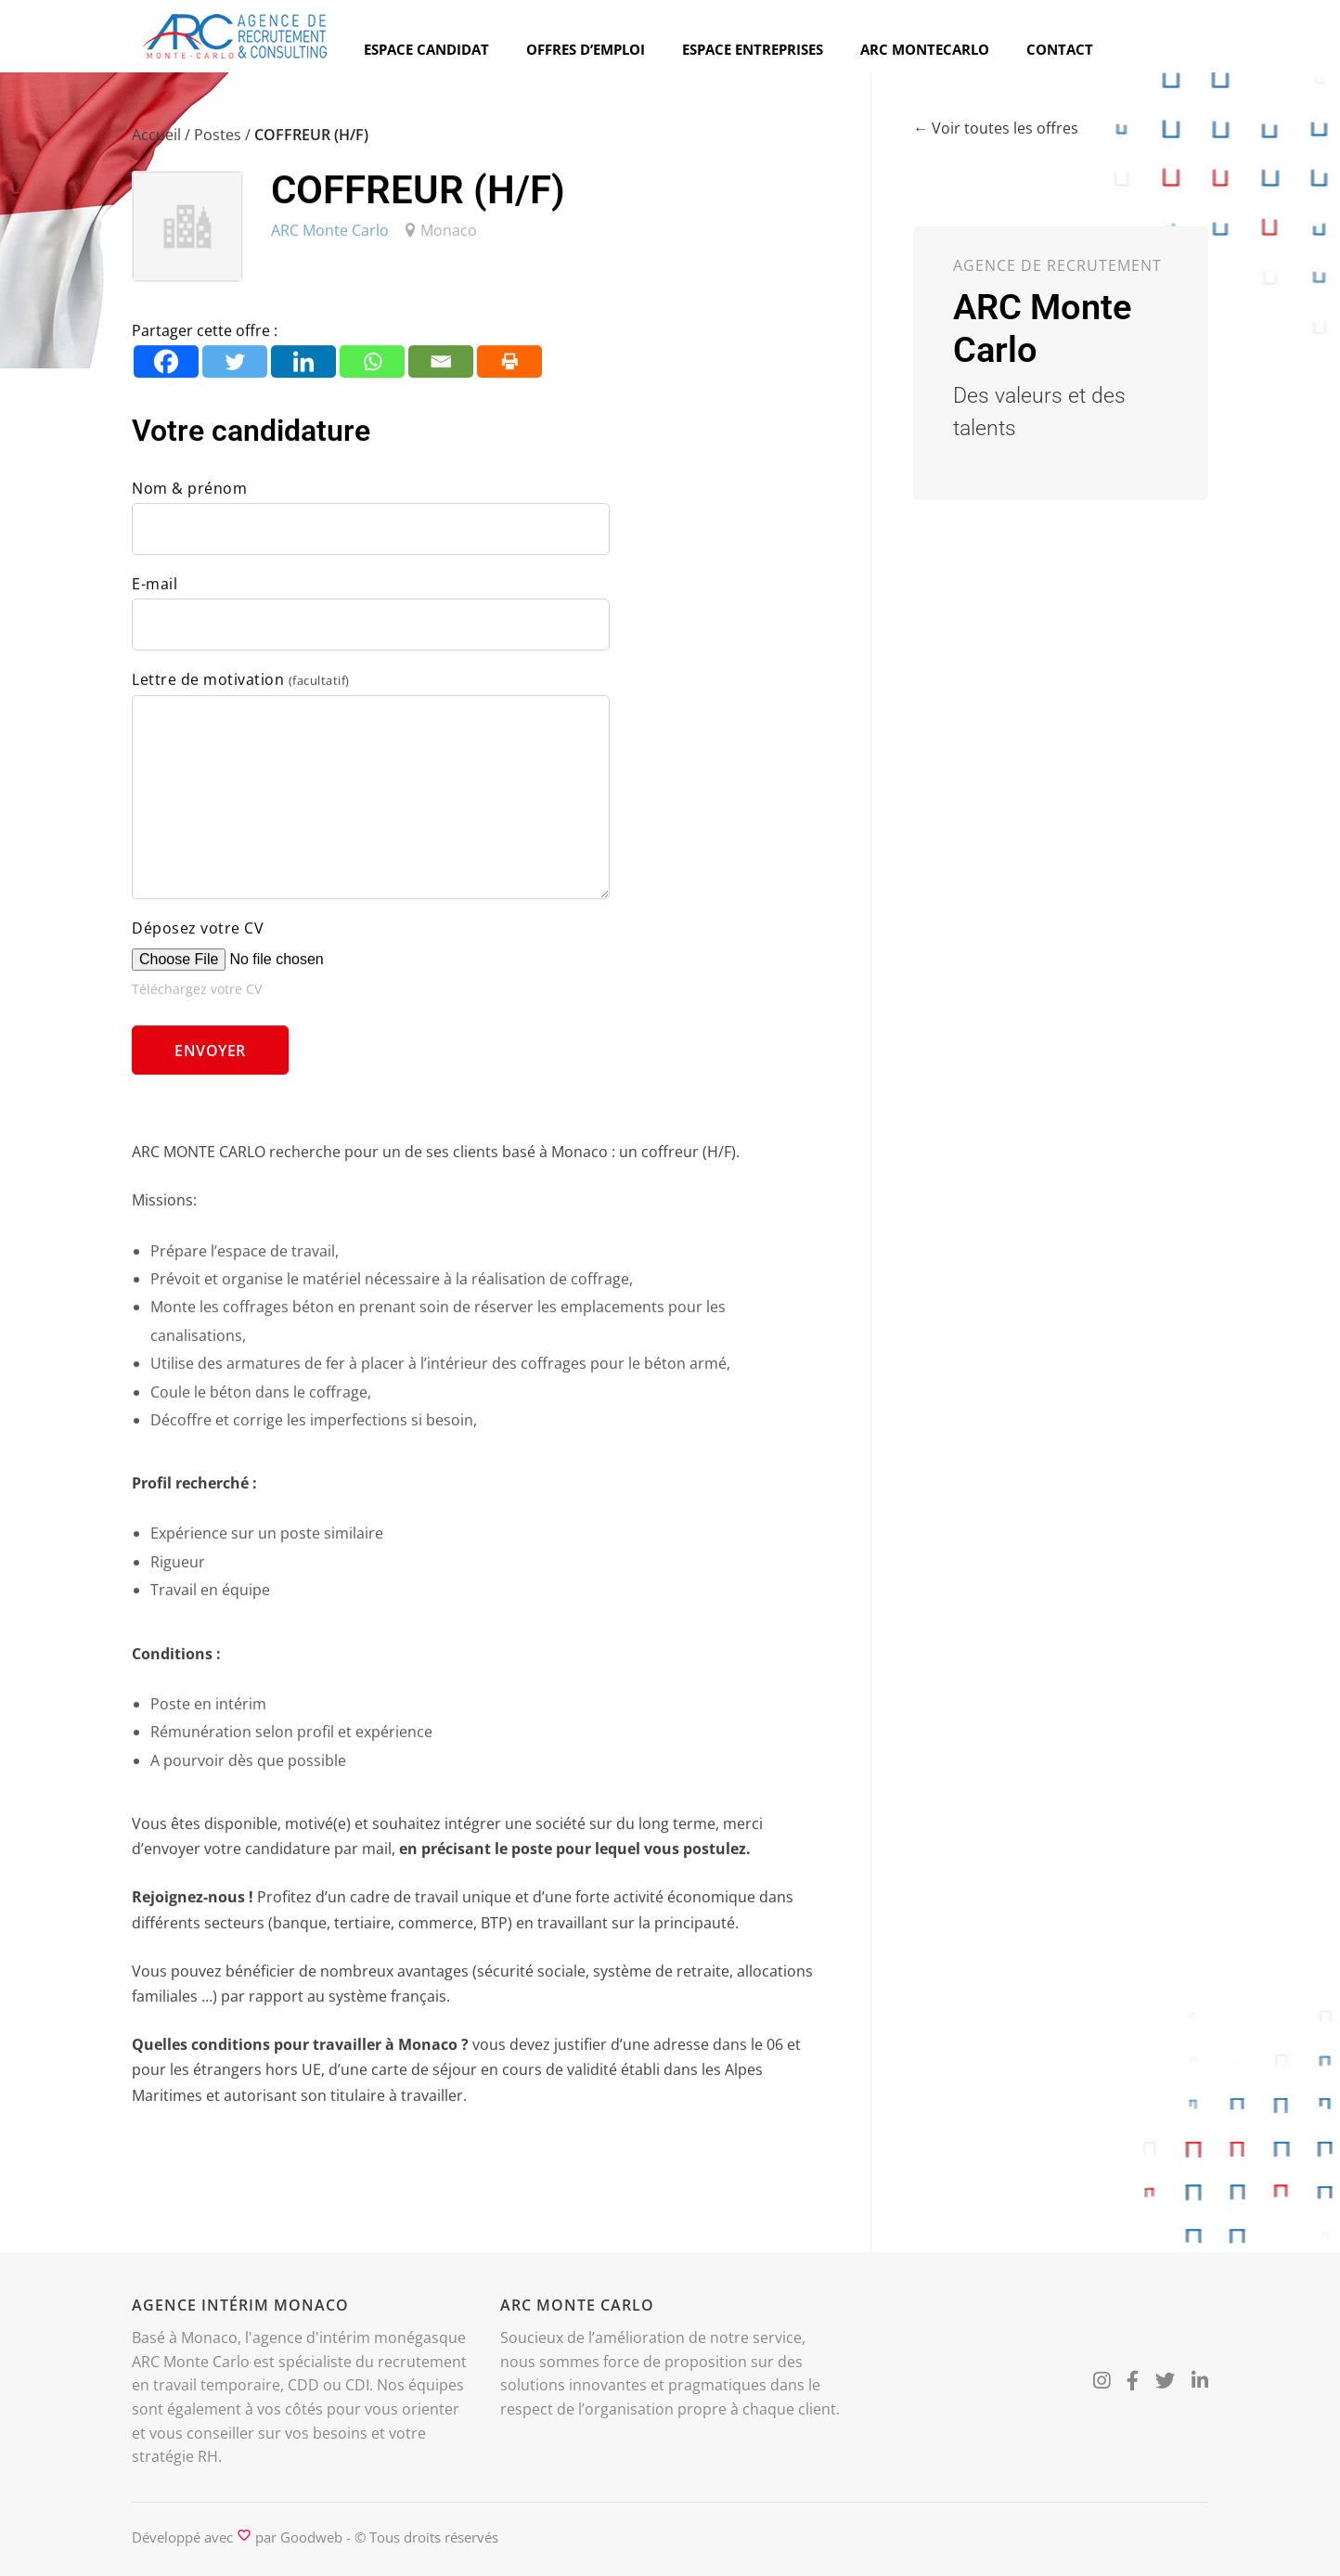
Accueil (156, 141)
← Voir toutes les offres (995, 129)
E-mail (154, 590)
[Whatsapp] (372, 368)
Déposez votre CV (198, 934)
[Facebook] (166, 368)
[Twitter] (234, 368)
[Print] (509, 368)
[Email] (440, 368)
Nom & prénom (189, 494)
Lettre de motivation (241, 686)
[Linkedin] (303, 368)
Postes (217, 141)
